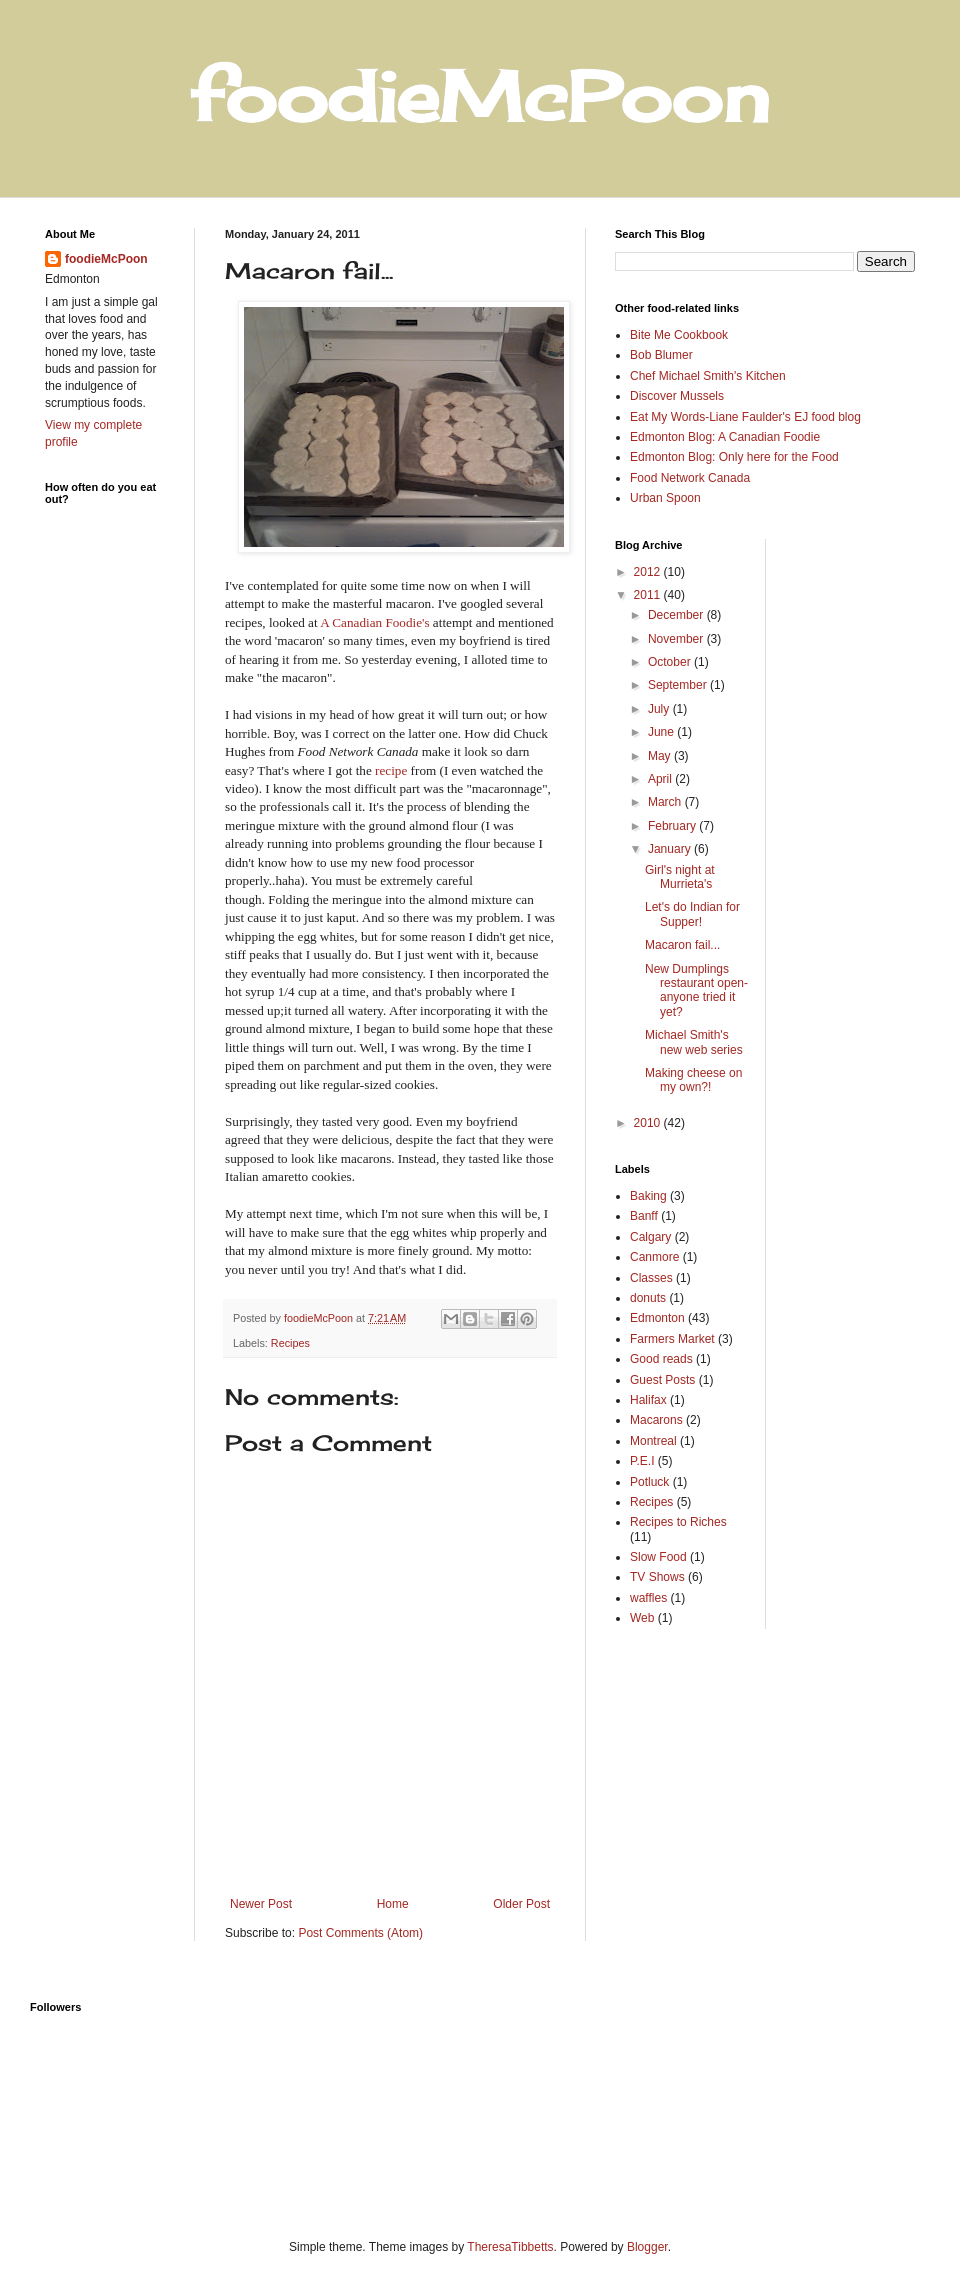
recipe (391, 770)
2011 (649, 595)
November (677, 639)
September (679, 685)
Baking (648, 1196)
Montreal (653, 1441)
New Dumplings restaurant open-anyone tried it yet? (696, 990)
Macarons (656, 1420)
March (666, 802)
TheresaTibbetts (510, 2247)
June (662, 732)
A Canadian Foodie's (374, 622)
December (677, 615)
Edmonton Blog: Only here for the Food (734, 457)
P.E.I (642, 1461)
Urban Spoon (665, 498)
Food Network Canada (690, 478)
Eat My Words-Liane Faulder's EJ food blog (745, 417)
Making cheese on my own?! (693, 1080)
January (671, 849)
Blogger (647, 2247)
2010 (649, 1123)
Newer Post (261, 1904)
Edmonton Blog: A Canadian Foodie (725, 437)
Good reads (661, 1359)
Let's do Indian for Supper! (692, 914)
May (661, 756)
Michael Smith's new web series (694, 1042)
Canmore (654, 1257)
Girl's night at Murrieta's (680, 877)
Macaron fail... (682, 945)
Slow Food (658, 1557)
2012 (649, 572)
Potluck (649, 1482)
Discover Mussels (677, 396)
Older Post (521, 1904)
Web (642, 1618)
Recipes (290, 1343)
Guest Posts (662, 1380)
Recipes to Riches (678, 1522)
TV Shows (657, 1577)
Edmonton (657, 1318)
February (673, 826)
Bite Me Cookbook (679, 335)
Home (393, 1904)
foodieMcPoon (106, 259)
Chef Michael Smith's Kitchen (708, 376)
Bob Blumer (661, 355)
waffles (648, 1598)
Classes (651, 1278)
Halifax (648, 1400)
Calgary (650, 1237)
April (661, 779)
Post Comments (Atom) (360, 1933)
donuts (648, 1298)
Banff (644, 1216)
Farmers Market (672, 1339)
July (660, 709)
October (671, 662)
